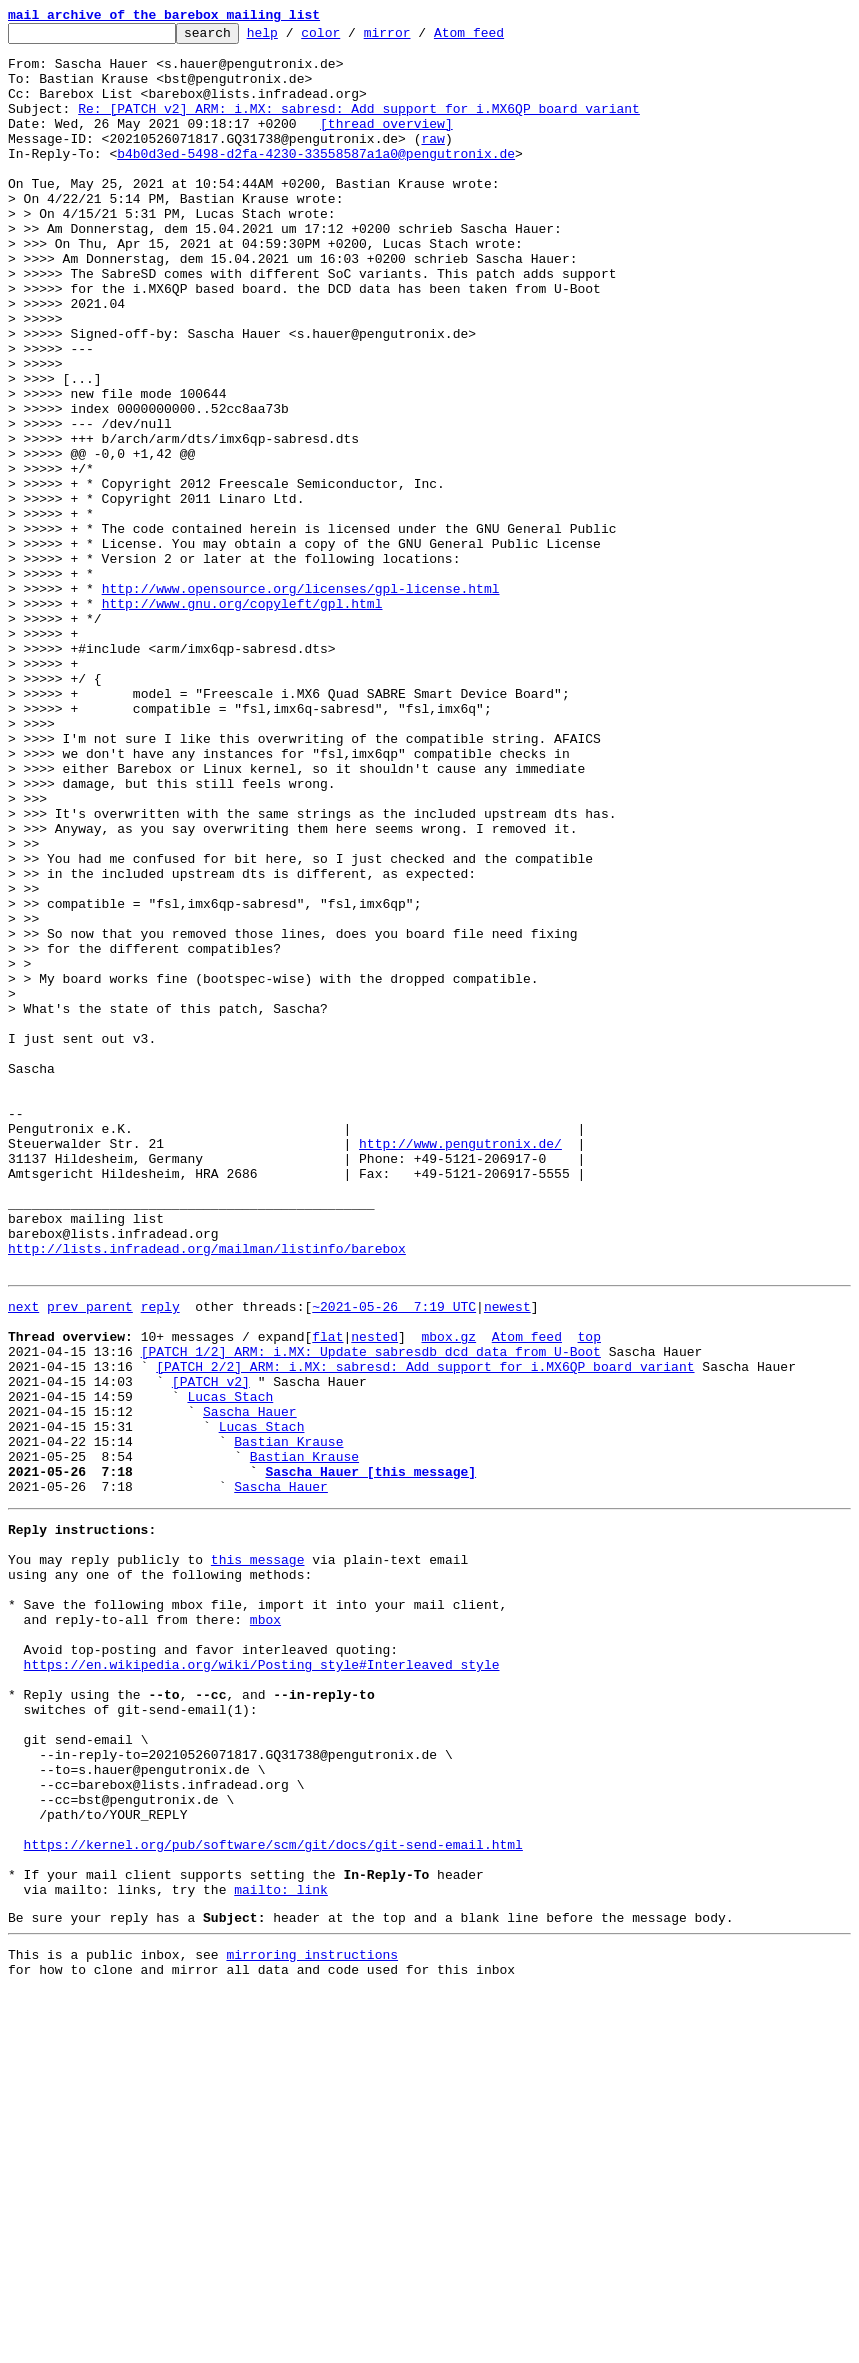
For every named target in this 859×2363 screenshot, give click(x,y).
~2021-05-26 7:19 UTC (394, 1558)
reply (160, 1558)
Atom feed (500, 38)
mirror (418, 38)
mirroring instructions (312, 2323)
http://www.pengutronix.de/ (460, 1368)
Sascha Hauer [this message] (370, 1756)
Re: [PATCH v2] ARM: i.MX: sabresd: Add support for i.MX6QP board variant (359, 126)
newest (507, 1558)
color (351, 38)
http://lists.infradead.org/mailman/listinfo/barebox (207, 1494)
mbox (265, 1928)
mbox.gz (448, 1594)
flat (327, 1594)
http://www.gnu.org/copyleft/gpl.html (242, 720)
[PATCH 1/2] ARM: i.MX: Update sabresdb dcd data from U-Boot (371, 1612)
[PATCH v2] (211, 1648)
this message (258, 1856)
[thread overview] (386, 144)
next (23, 1558)
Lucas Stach (230, 1666)
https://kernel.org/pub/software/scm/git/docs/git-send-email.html (273, 2198)
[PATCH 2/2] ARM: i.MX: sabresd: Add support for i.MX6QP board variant (425, 1630)
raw (432, 162)
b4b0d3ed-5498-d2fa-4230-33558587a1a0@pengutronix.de (316, 180)
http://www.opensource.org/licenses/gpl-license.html (301, 702)
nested (374, 1594)
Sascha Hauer (250, 1684)
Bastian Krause (288, 1720)
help (293, 38)
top (588, 1594)
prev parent (90, 1558)
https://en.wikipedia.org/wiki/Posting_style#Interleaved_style (262, 1982)
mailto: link (281, 2252)
